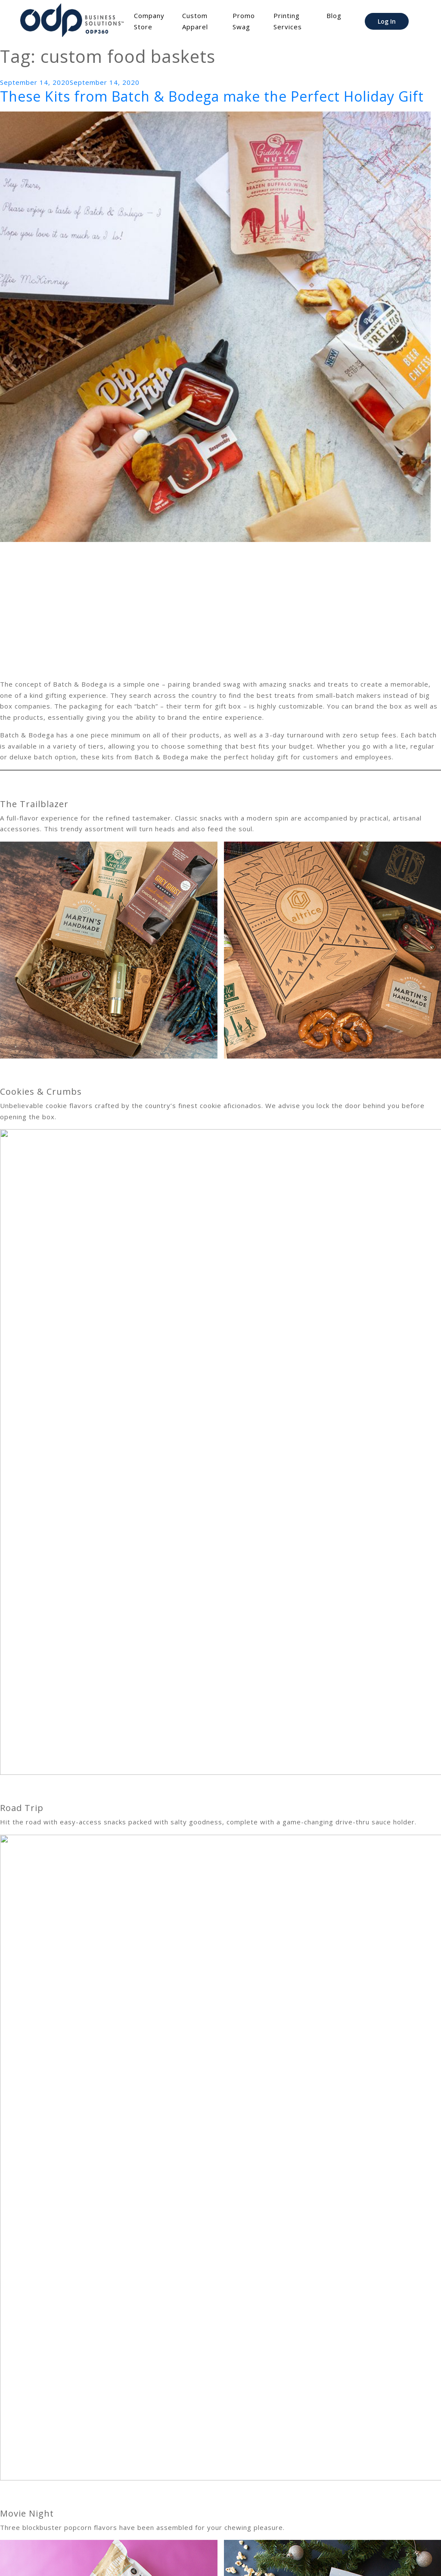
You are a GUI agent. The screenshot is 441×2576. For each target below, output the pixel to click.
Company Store (149, 21)
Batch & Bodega (83, 2497)
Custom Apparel (195, 21)
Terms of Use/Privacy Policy (225, 2557)
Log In (387, 21)
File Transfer (140, 2557)
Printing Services (287, 21)
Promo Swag (244, 21)
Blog (334, 15)
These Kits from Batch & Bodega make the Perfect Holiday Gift (212, 96)
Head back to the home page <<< (56, 2526)
